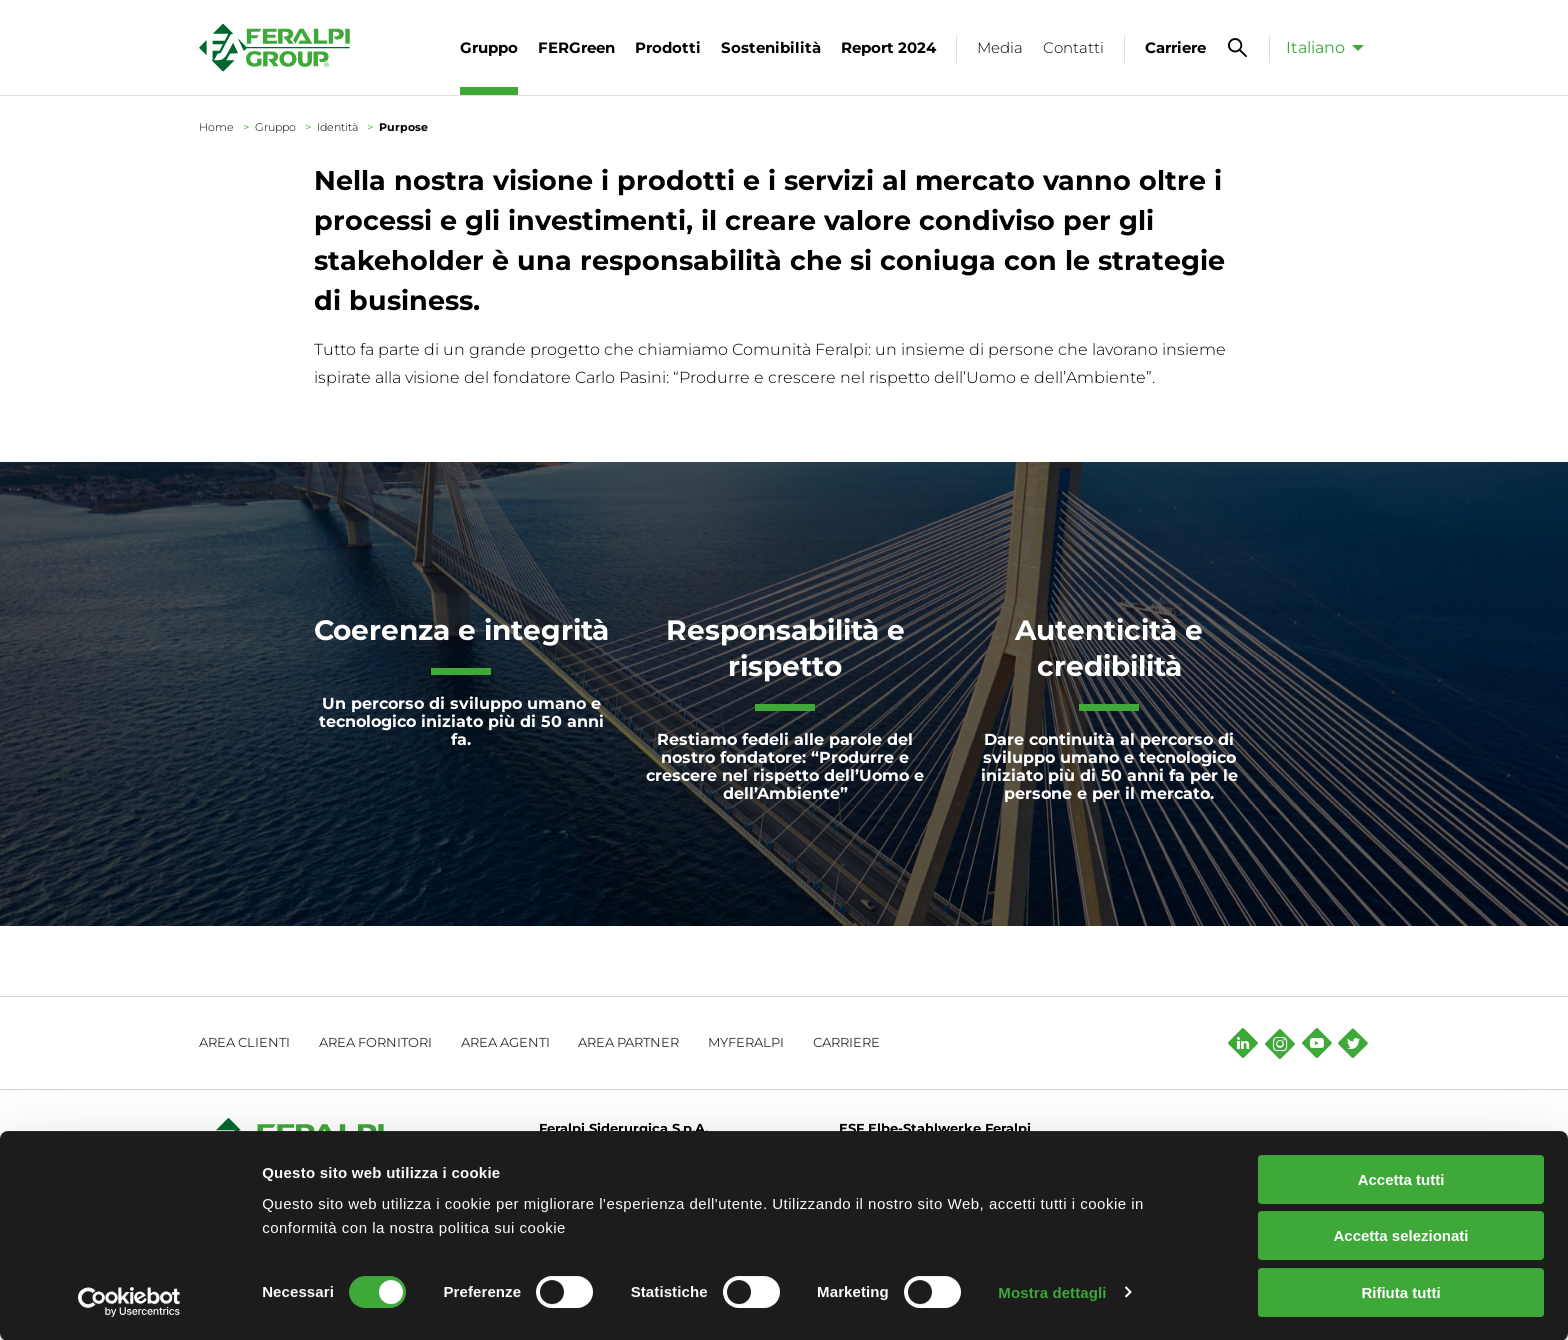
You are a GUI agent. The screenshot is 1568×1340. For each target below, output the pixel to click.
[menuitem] (1319, 47)
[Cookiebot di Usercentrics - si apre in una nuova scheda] (129, 1301)
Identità (337, 127)
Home (216, 127)
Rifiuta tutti (1400, 1291)
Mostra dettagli (1052, 1291)
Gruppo (275, 127)
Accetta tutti (1401, 1178)
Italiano (1315, 47)
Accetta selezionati (1400, 1235)
